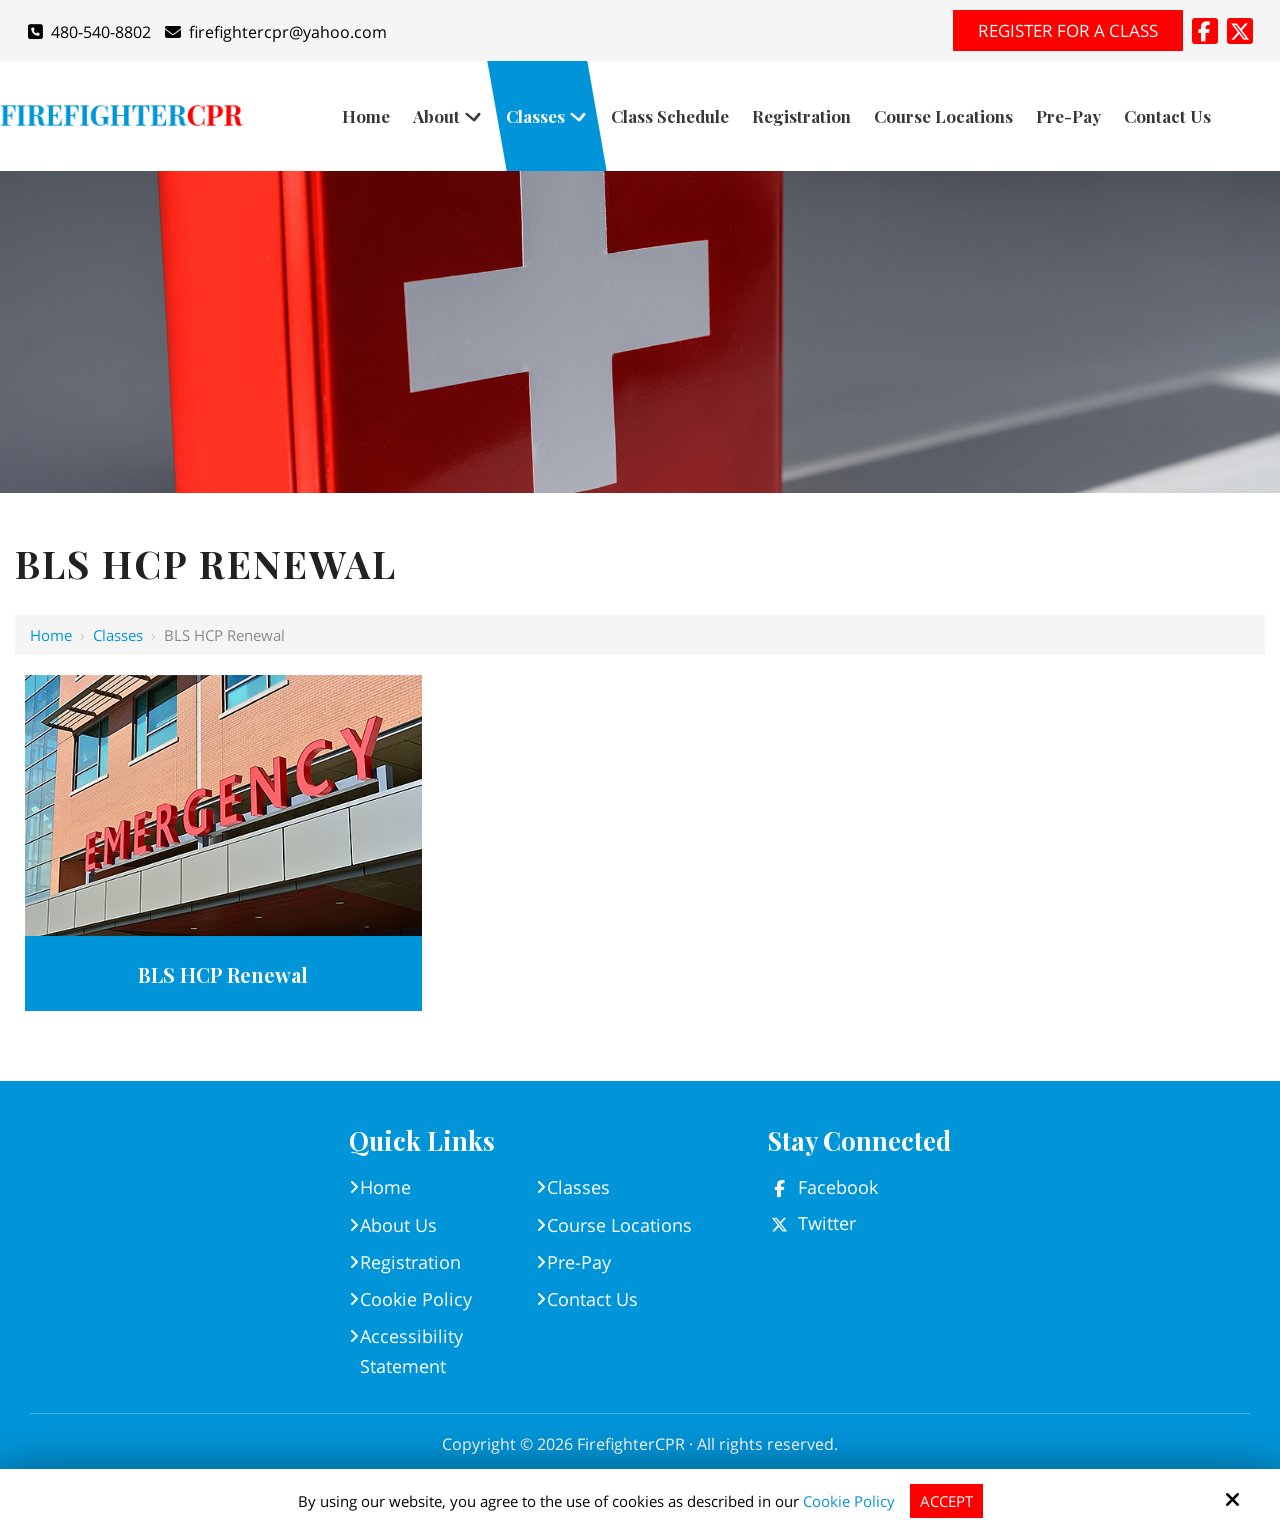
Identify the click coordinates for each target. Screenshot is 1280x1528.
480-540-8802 (89, 32)
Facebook (838, 1187)
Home (51, 635)
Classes (118, 635)
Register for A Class (1068, 30)
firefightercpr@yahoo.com (276, 32)
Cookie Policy (849, 1501)
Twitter (827, 1223)
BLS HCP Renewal (223, 974)
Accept (946, 1501)
